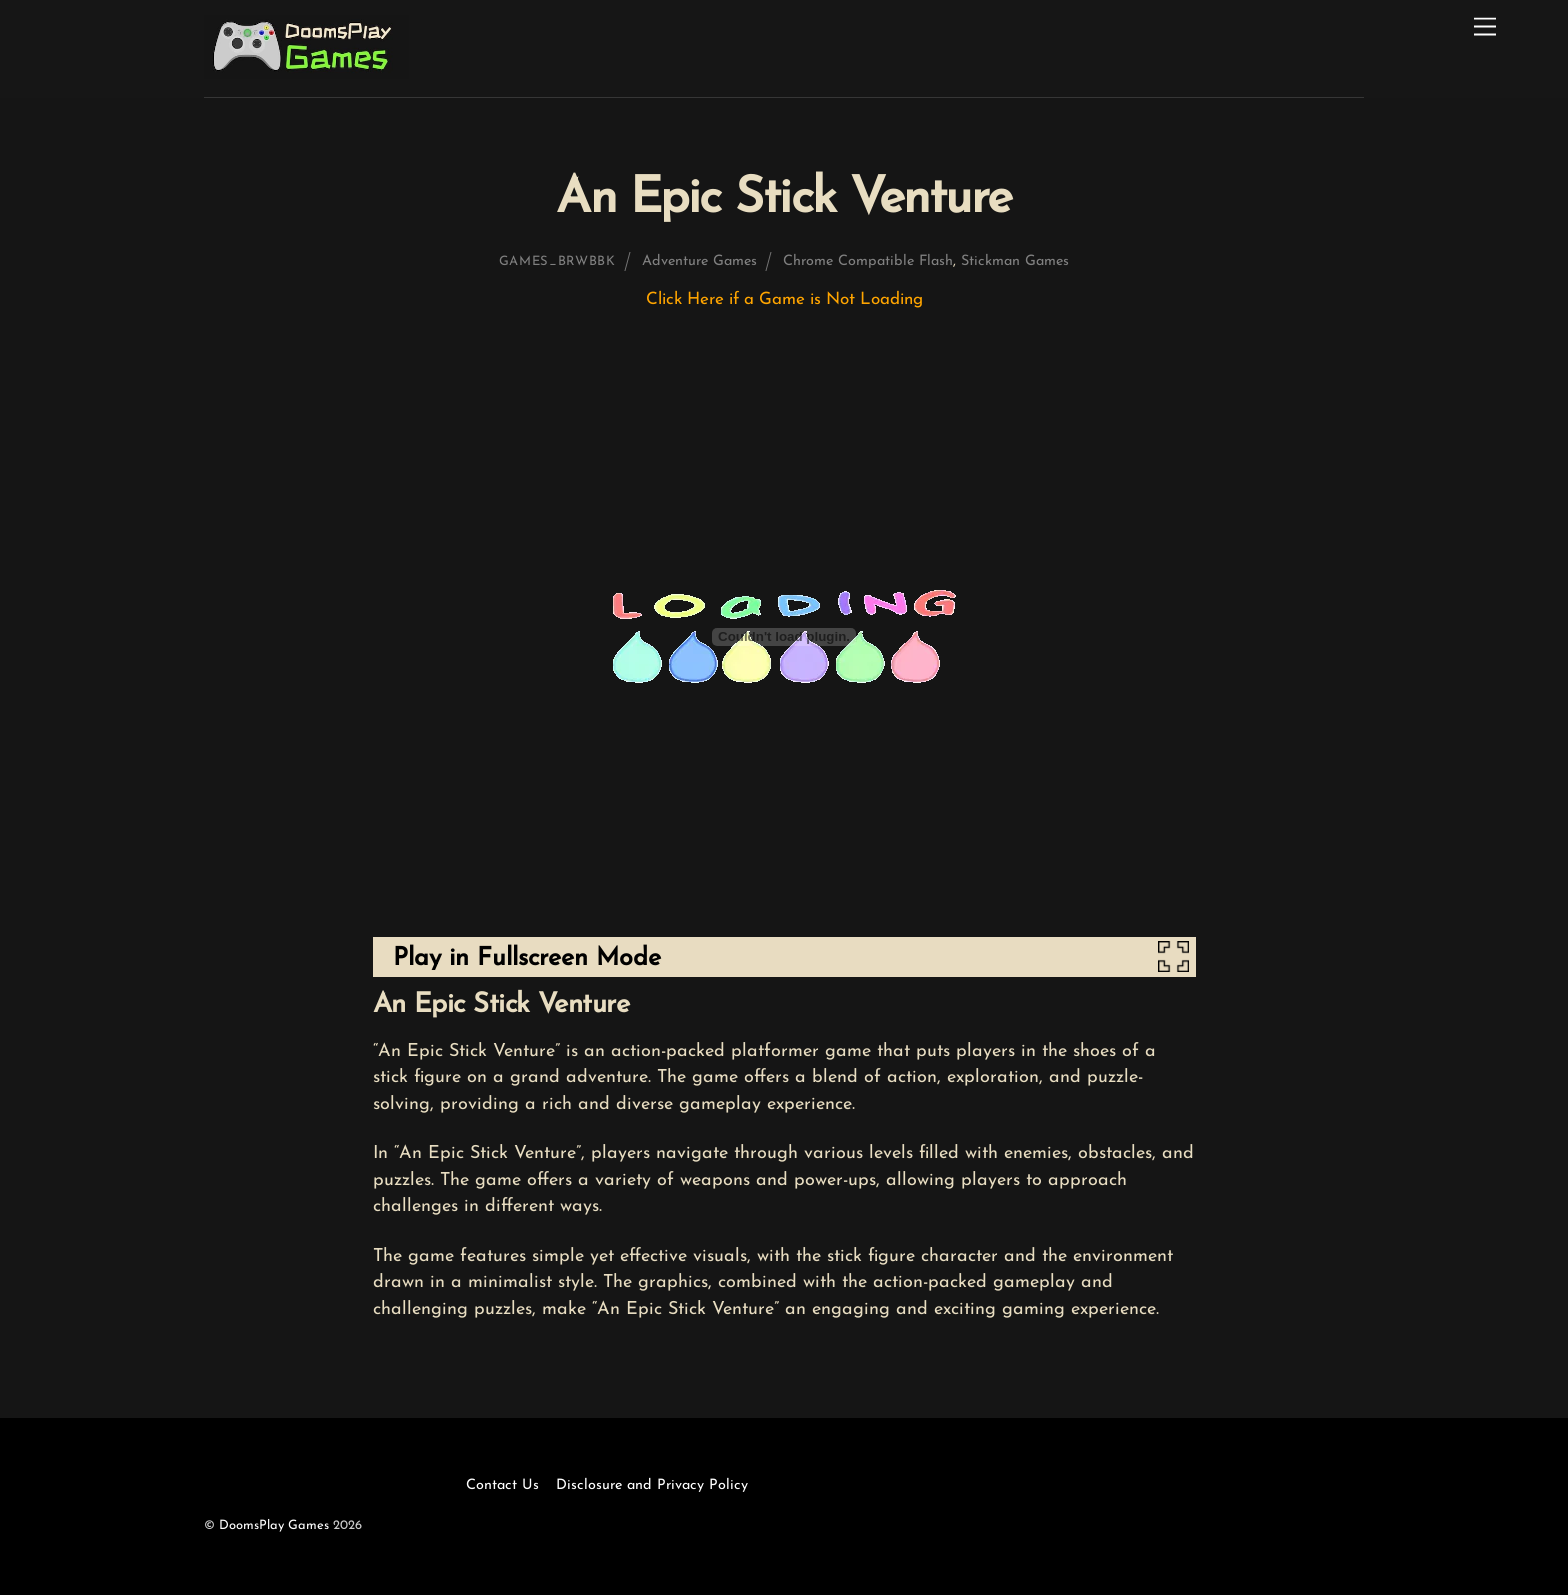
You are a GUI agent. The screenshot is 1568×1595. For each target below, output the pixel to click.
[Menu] (1485, 27)
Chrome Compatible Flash (868, 261)
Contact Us (502, 1485)
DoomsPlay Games (274, 1525)
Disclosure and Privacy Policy (652, 1485)
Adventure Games (699, 261)
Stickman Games (1015, 261)
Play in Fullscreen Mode (527, 958)
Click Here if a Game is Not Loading (784, 299)
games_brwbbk (557, 261)
